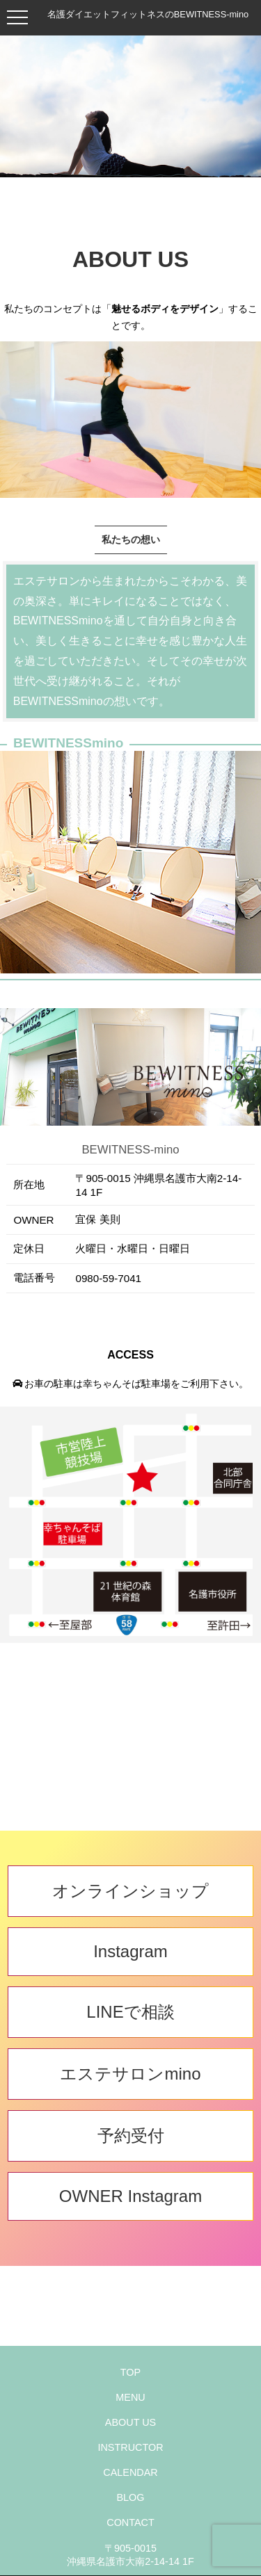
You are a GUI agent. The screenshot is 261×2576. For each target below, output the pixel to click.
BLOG (131, 2497)
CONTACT (130, 2522)
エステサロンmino (130, 2073)
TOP (130, 2372)
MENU (130, 2397)
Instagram (130, 1951)
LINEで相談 (130, 2011)
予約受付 (130, 2135)
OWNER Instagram (130, 2196)
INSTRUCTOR (130, 2447)
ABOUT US (130, 2422)
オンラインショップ (130, 1890)
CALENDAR (130, 2472)
